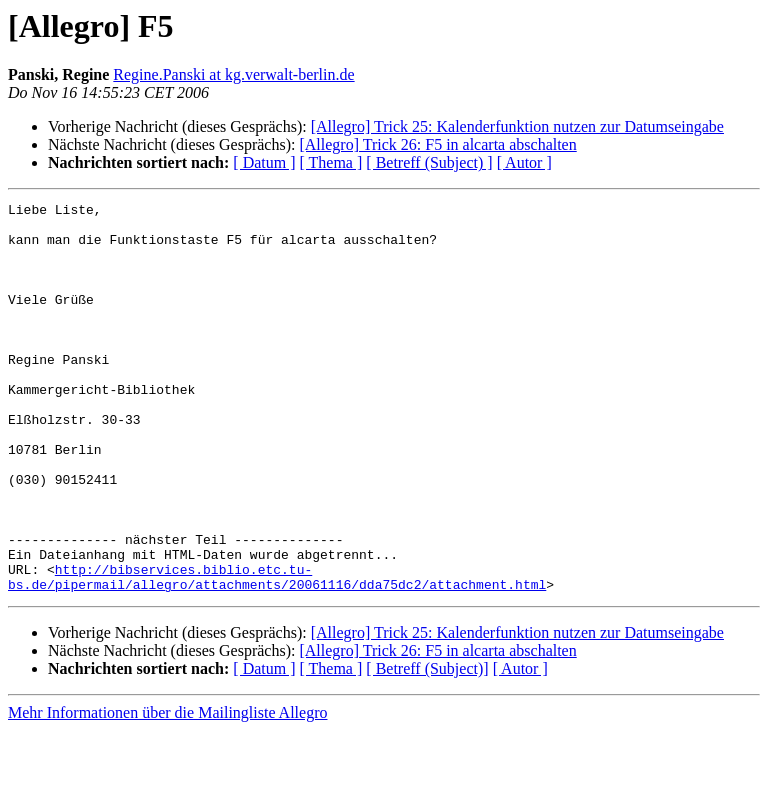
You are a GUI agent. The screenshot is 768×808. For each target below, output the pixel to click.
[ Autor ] (524, 162)
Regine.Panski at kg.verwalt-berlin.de (233, 74)
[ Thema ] (331, 162)
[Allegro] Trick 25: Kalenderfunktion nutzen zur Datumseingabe (517, 126)
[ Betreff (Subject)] (427, 746)
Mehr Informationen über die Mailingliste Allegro (167, 790)
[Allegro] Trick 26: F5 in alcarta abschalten (437, 144)
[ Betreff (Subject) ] (429, 162)
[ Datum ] (264, 162)
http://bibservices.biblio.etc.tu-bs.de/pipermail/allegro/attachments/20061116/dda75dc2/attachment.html (277, 653)
